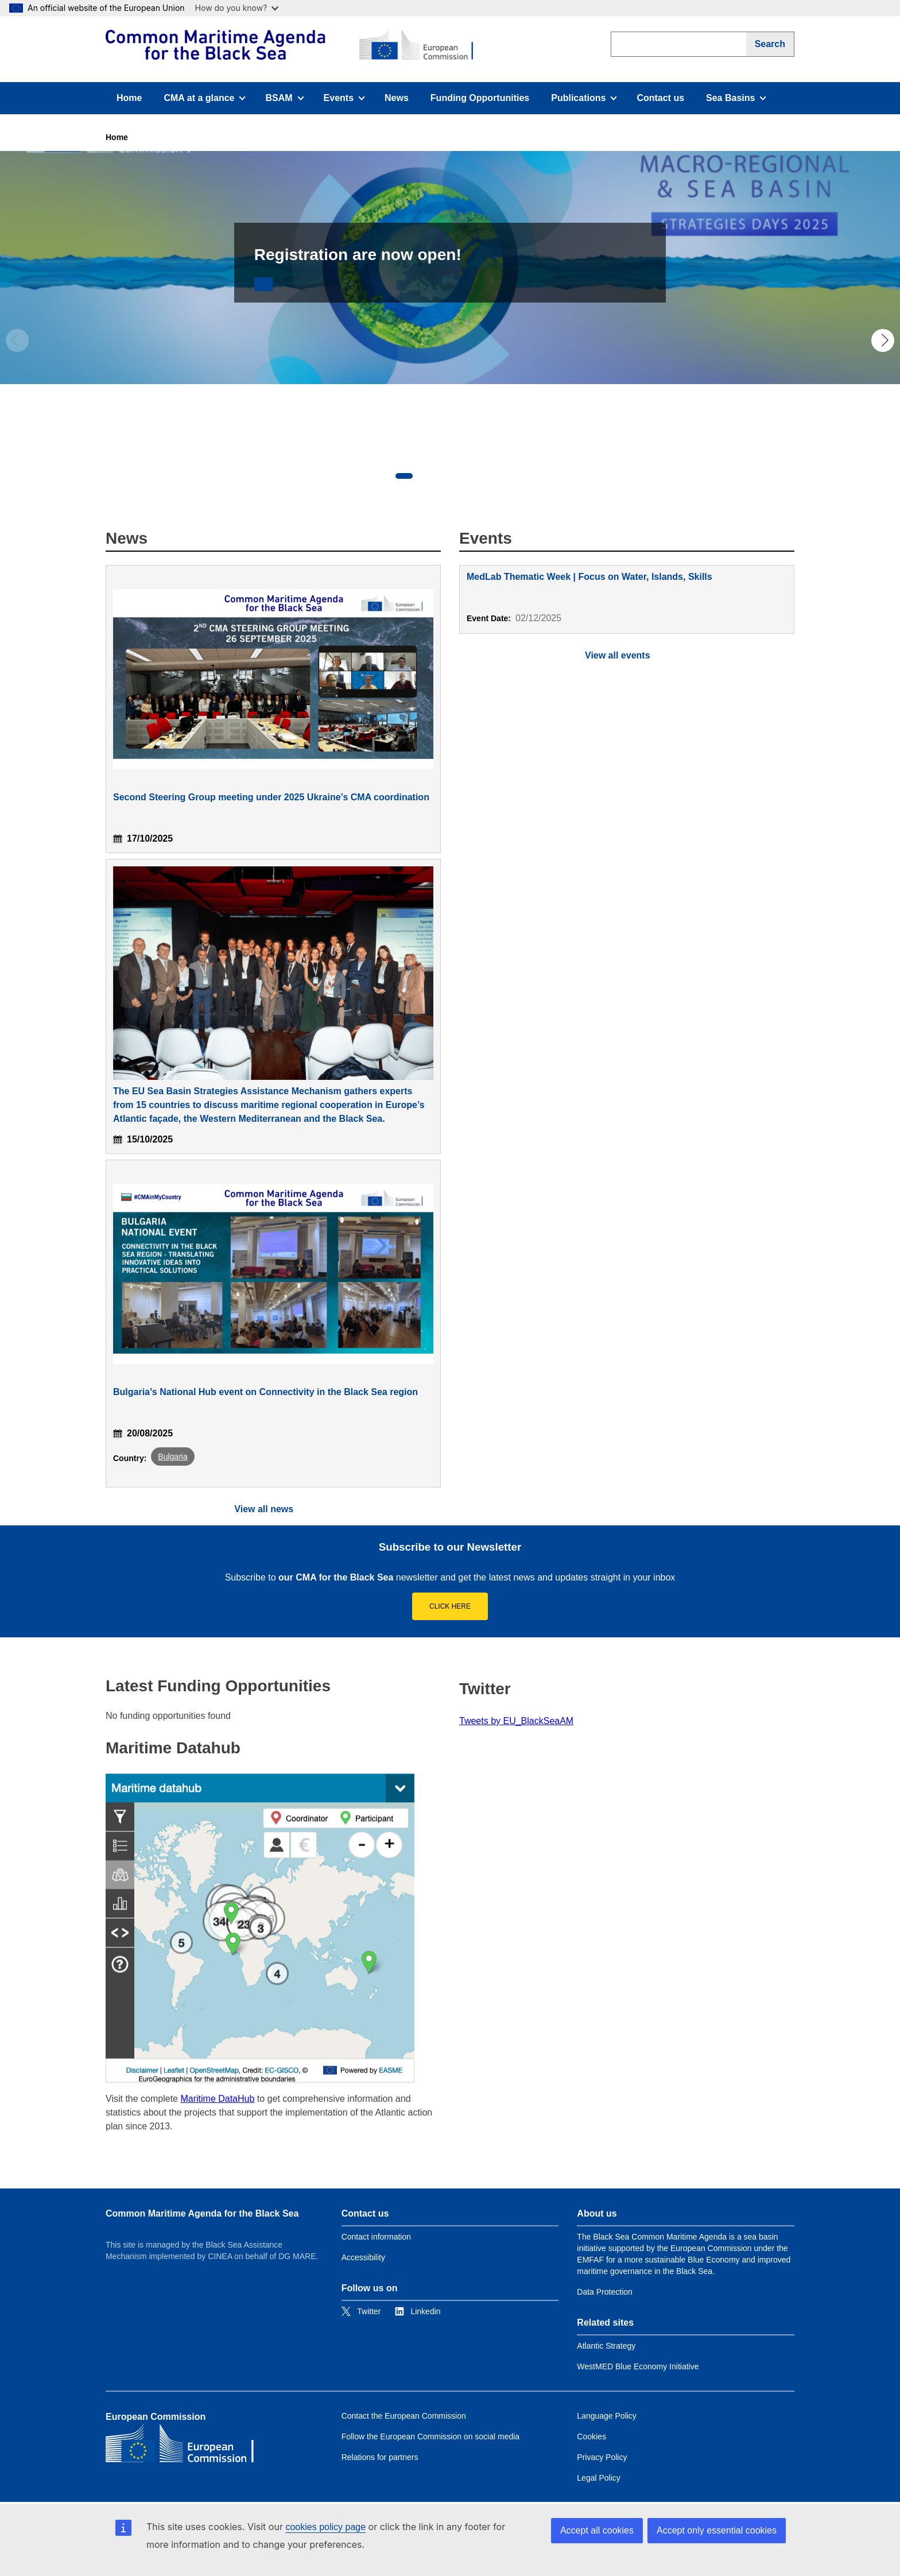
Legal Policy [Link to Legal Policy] (598, 2477)
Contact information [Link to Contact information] (376, 2236)
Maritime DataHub (217, 2099)
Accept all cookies (597, 2530)
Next (882, 340)
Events (348, 101)
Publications (583, 101)
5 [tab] (496, 476)
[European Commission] (289, 45)
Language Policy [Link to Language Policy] (607, 2415)
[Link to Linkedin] (418, 2311)
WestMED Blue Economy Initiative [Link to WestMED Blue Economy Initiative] (638, 2366)
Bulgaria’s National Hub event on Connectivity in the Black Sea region (265, 1392)
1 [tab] (404, 476)
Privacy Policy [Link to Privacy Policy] (602, 2457)
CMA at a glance (204, 101)
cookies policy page (325, 2527)
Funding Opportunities (479, 98)
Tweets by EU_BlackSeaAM (516, 1721)
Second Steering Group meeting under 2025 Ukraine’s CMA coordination (271, 797)
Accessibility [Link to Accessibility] (363, 2257)
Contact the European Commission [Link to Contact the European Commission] (404, 2415)
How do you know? (237, 8)
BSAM (288, 101)
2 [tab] (427, 476)
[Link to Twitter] (361, 2311)
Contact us (660, 98)
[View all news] (273, 1509)
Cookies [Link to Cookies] (591, 2436)
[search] (678, 44)
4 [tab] (473, 476)
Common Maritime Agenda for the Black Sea (202, 2213)
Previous (17, 340)
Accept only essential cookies (717, 2530)
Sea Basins (738, 101)
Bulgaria (172, 1456)
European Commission (155, 2417)
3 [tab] (450, 476)
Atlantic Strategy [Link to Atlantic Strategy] (606, 2345)
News (397, 98)
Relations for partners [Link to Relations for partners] (380, 2457)
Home (129, 98)
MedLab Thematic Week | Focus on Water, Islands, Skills (589, 577)
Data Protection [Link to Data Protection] (605, 2291)
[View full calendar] (627, 655)
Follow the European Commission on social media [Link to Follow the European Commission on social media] (430, 2436)
